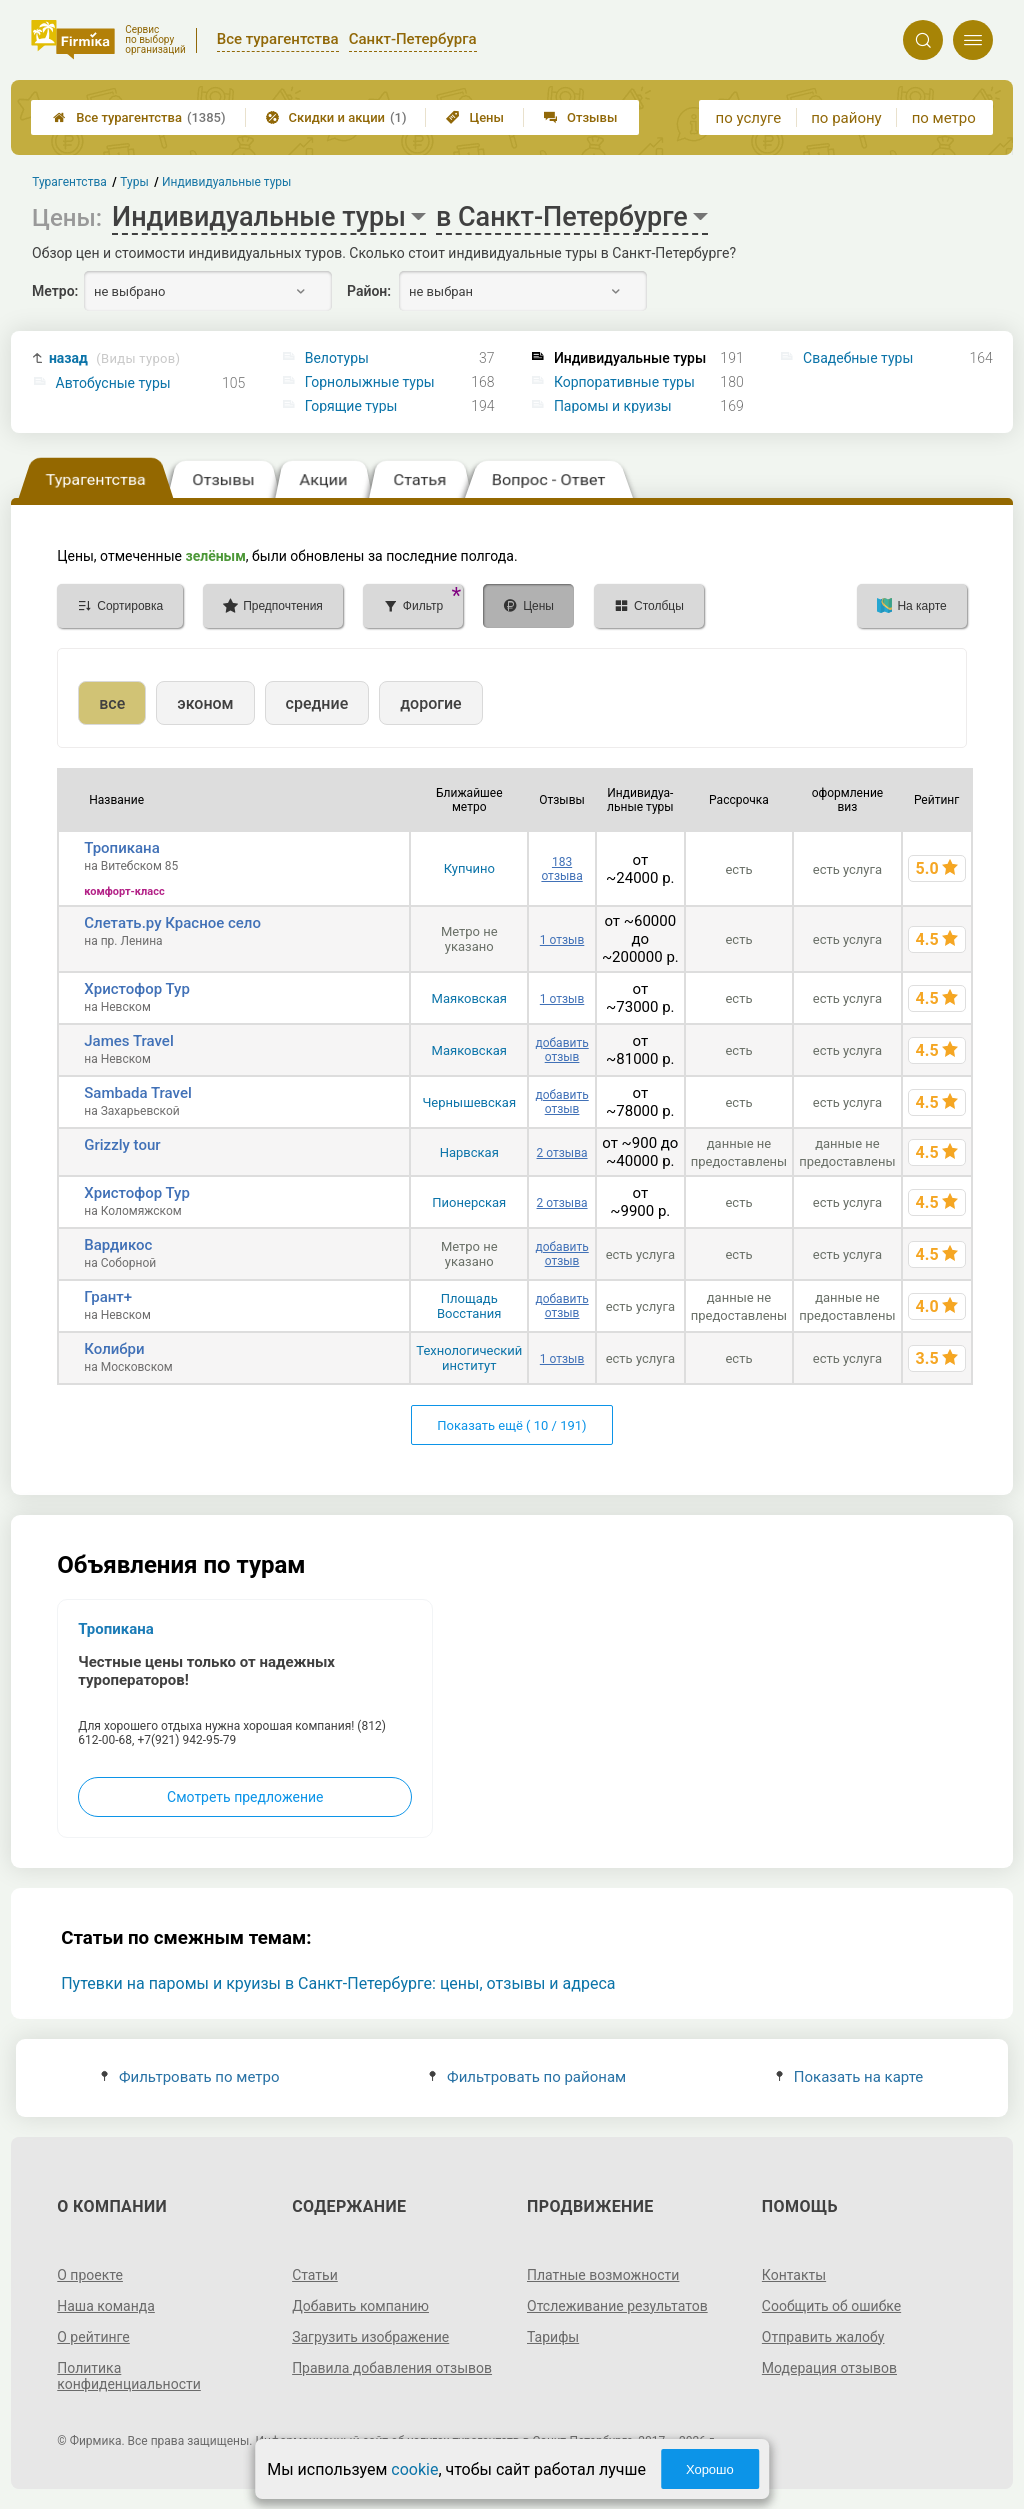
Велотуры (337, 358)
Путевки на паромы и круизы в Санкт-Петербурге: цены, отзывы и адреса (338, 1983)
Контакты (794, 2275)
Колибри (114, 1349)
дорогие (430, 703)
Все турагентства (139, 117)
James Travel (128, 1041)
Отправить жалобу (823, 2337)
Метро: (55, 291)
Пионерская (469, 1202)
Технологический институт (469, 1358)
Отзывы (580, 117)
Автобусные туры (113, 383)
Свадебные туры (858, 358)
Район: (369, 291)
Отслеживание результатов (617, 2306)
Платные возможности (603, 2275)
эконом (205, 703)
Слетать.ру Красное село (172, 923)
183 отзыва (561, 869)
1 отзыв (562, 940)
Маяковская (469, 998)
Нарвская (469, 1152)
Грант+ (108, 1297)
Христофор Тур (137, 989)
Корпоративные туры (624, 382)
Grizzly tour (122, 1145)
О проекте (90, 2275)
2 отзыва (562, 1153)
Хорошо (710, 2469)
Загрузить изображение (370, 2337)
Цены (475, 117)
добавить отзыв (561, 1050)
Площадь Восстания (469, 1306)
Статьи (315, 2275)
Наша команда (106, 2306)
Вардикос (118, 1245)
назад (114, 358)
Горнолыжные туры (370, 382)
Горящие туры (351, 406)
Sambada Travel (138, 1093)
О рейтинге (93, 2337)
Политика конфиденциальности (129, 2376)
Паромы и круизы (613, 406)
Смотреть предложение (245, 1797)
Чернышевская (469, 1102)
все (112, 703)
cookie (414, 2469)
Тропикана (122, 848)
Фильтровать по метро (190, 2077)
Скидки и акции (336, 117)
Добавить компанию (360, 2306)
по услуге (749, 118)
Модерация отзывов (829, 2368)
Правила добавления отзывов (392, 2368)
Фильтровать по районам (527, 2077)
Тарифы (553, 2337)
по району (846, 118)
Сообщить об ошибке (831, 2306)
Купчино (469, 868)
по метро (944, 118)
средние (317, 703)
